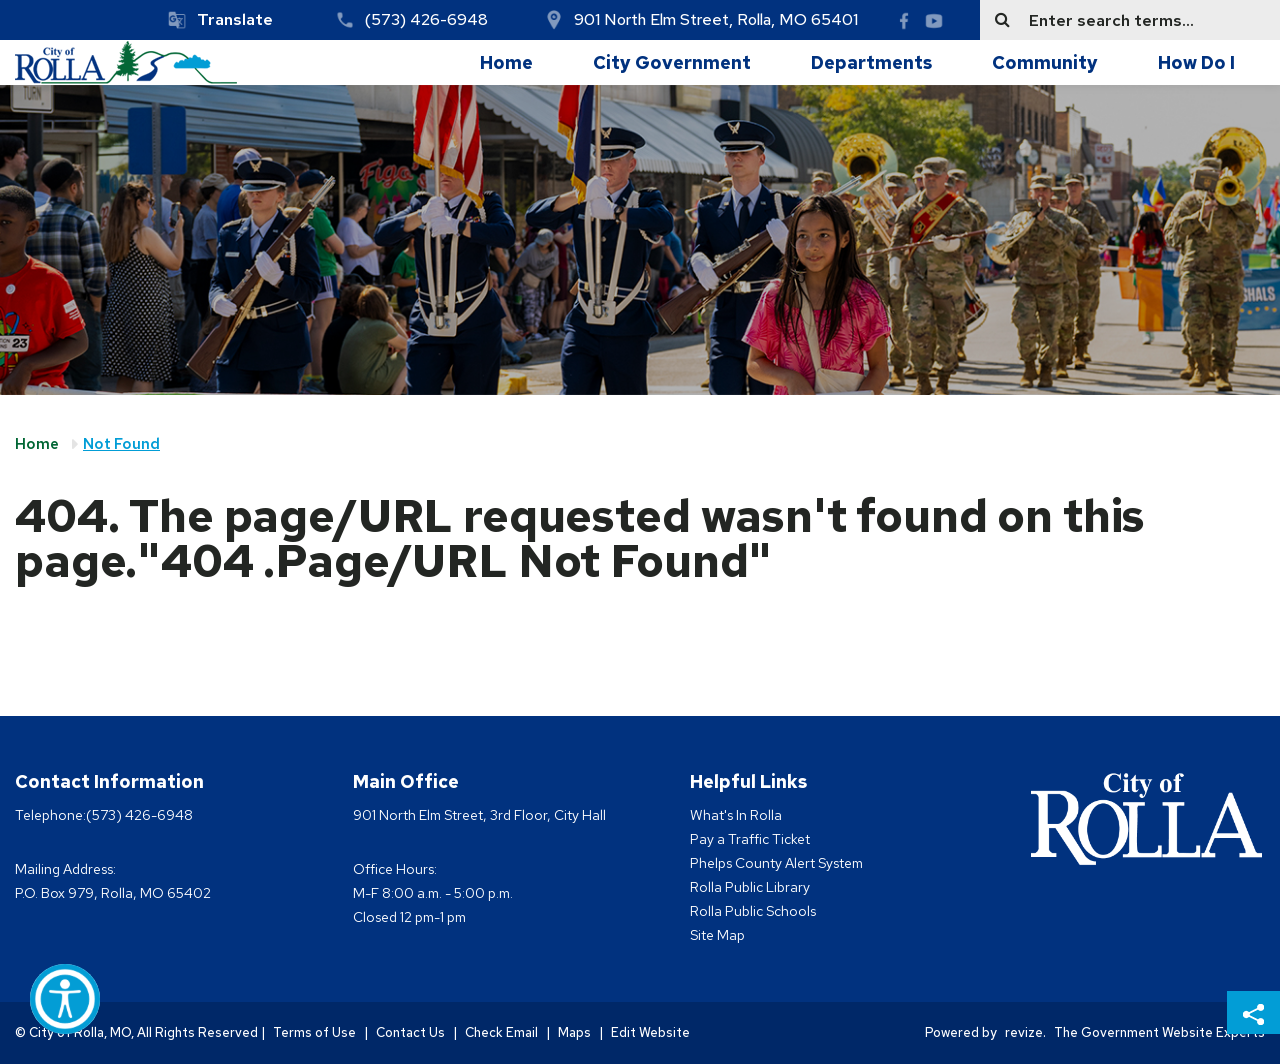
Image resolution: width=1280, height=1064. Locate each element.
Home (506, 62)
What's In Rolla (736, 815)
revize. (1025, 1032)
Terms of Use (314, 1032)
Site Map (717, 935)
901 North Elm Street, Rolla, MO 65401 (716, 19)
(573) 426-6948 (426, 19)
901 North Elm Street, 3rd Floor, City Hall (479, 815)
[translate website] (220, 20)
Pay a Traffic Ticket (750, 839)
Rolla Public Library (750, 887)
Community (1045, 62)
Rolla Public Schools (753, 911)
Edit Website (650, 1032)
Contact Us (410, 1032)
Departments (871, 62)
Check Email (501, 1032)
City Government (672, 62)
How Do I (1196, 62)
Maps (574, 1032)
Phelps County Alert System (776, 863)
